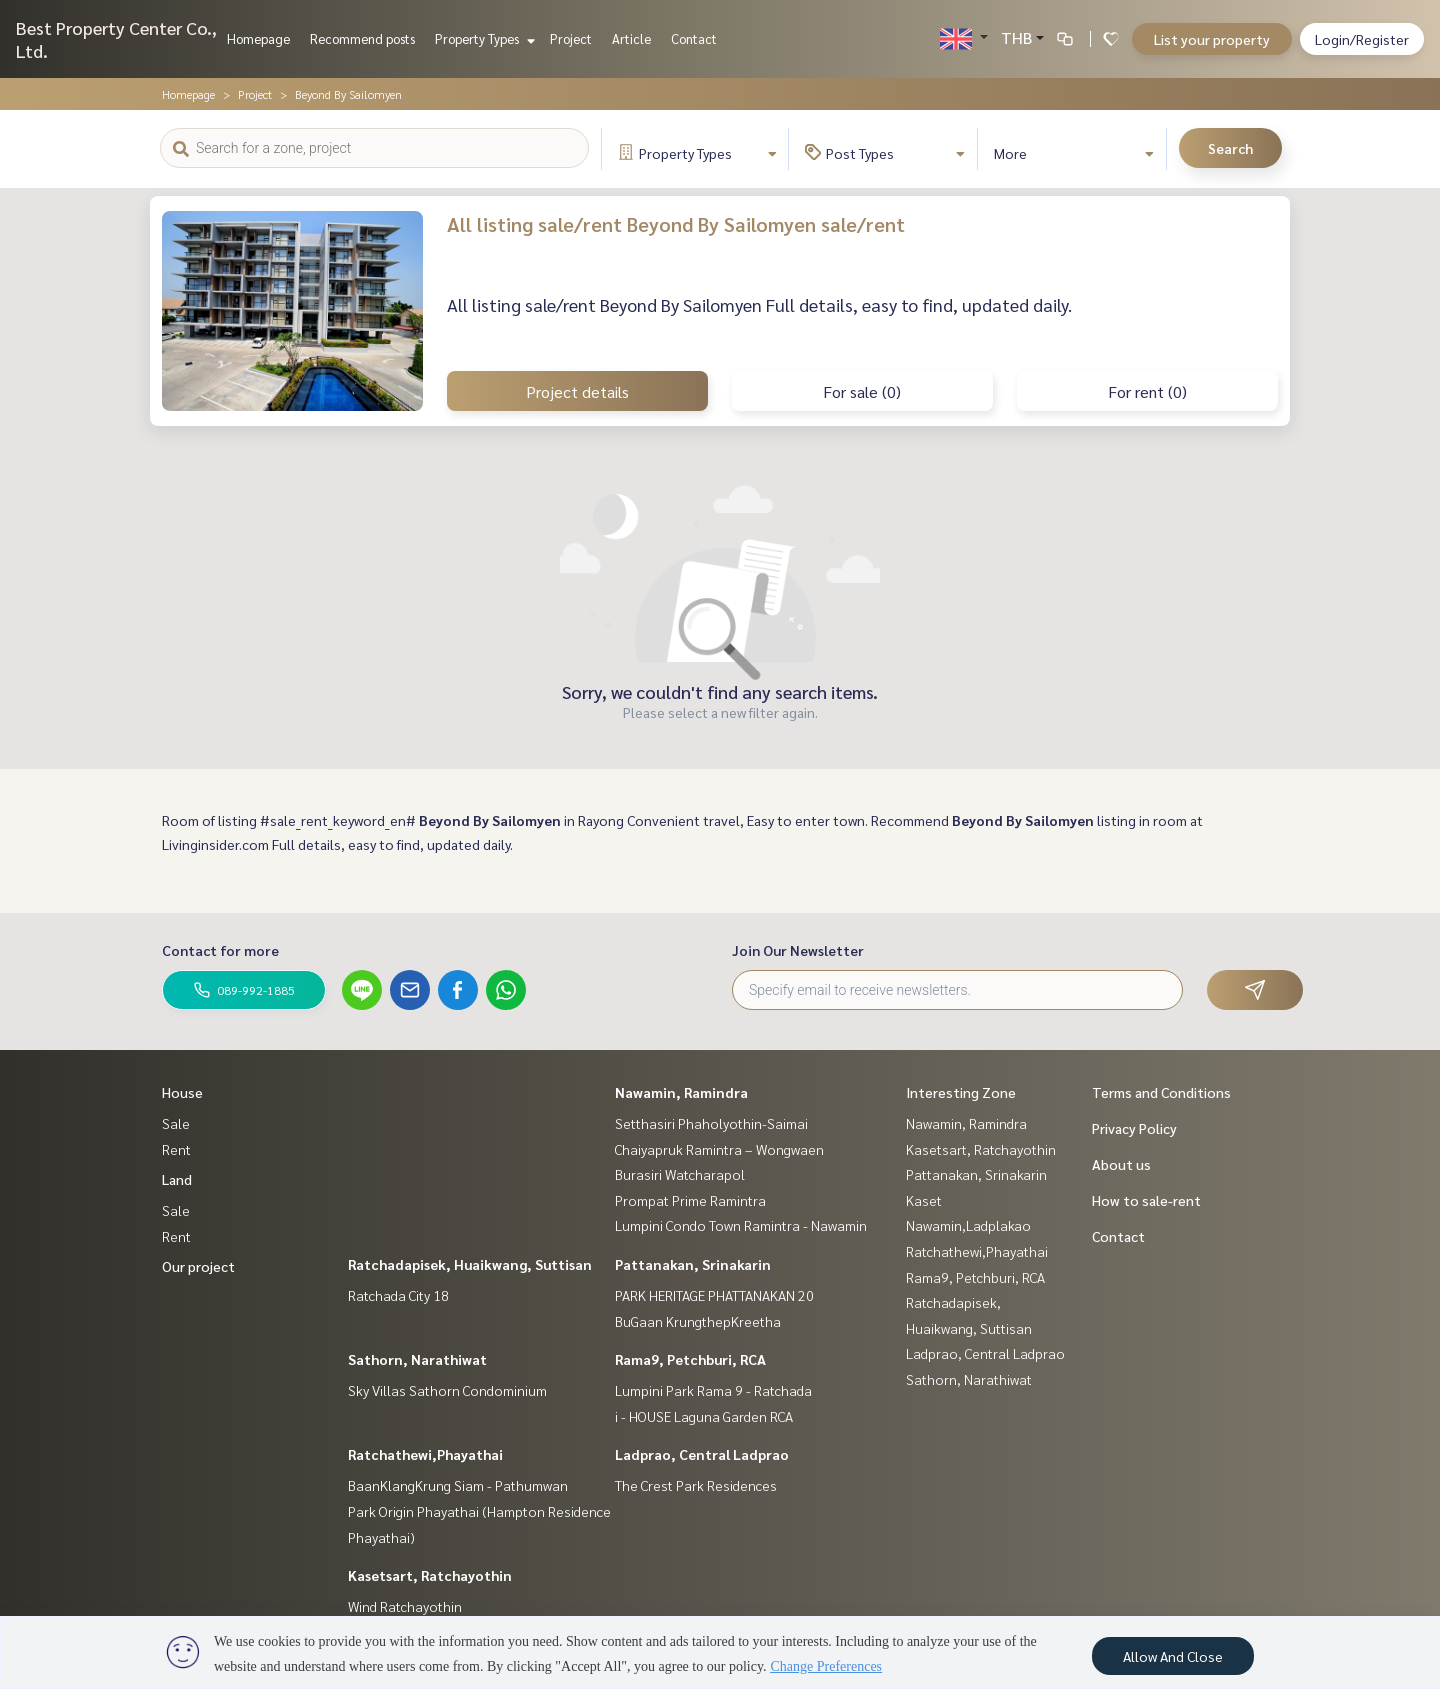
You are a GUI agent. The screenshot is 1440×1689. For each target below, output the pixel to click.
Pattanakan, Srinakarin (693, 1264)
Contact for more (220, 950)
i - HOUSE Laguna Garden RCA (704, 1416)
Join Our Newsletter (798, 950)
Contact (694, 38)
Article (631, 38)
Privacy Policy (1134, 1128)
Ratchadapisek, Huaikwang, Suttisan (470, 1264)
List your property (1212, 39)
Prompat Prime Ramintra (690, 1200)
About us (1121, 1164)
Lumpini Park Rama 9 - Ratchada (713, 1390)
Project (571, 38)
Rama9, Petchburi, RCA (690, 1359)
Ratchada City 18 (398, 1295)
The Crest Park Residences (696, 1485)
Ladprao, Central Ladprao (702, 1454)
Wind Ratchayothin (405, 1606)
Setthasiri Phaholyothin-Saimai (711, 1123)
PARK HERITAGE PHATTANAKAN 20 (714, 1295)
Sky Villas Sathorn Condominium (447, 1390)
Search (1230, 148)
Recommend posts (362, 38)
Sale (176, 1123)
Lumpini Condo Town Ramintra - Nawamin (741, 1225)
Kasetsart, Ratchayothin (430, 1575)
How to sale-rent (1146, 1200)
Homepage (258, 38)
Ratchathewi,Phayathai (425, 1454)
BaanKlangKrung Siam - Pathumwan (458, 1485)
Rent (176, 1149)
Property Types (482, 38)
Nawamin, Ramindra (681, 1092)
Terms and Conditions (1161, 1092)
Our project (198, 1266)
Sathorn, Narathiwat (417, 1359)
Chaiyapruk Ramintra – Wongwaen (719, 1149)
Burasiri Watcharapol (680, 1174)
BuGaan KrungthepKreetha (698, 1321)
